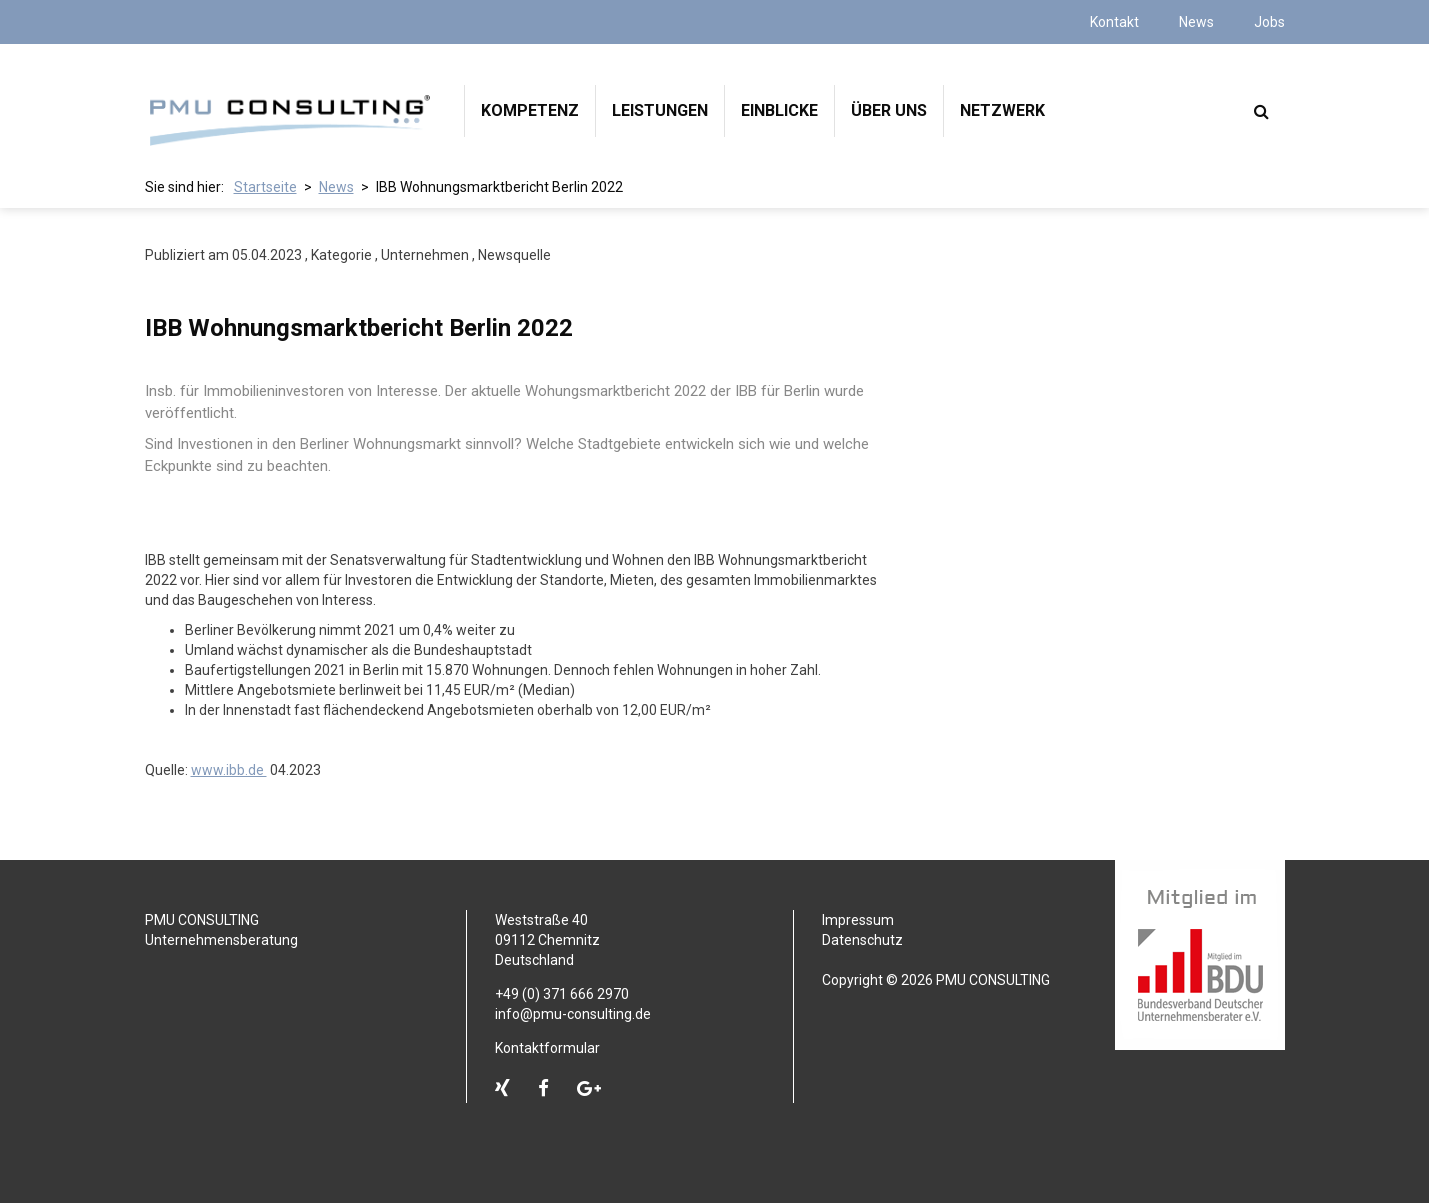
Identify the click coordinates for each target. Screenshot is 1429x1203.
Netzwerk (1002, 110)
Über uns (889, 110)
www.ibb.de (229, 770)
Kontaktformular (547, 1048)
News (1196, 22)
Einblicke (779, 110)
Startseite (265, 187)
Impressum (858, 920)
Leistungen (660, 110)
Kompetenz (530, 110)
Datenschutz (862, 940)
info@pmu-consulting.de (573, 1014)
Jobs (1269, 22)
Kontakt (1114, 22)
